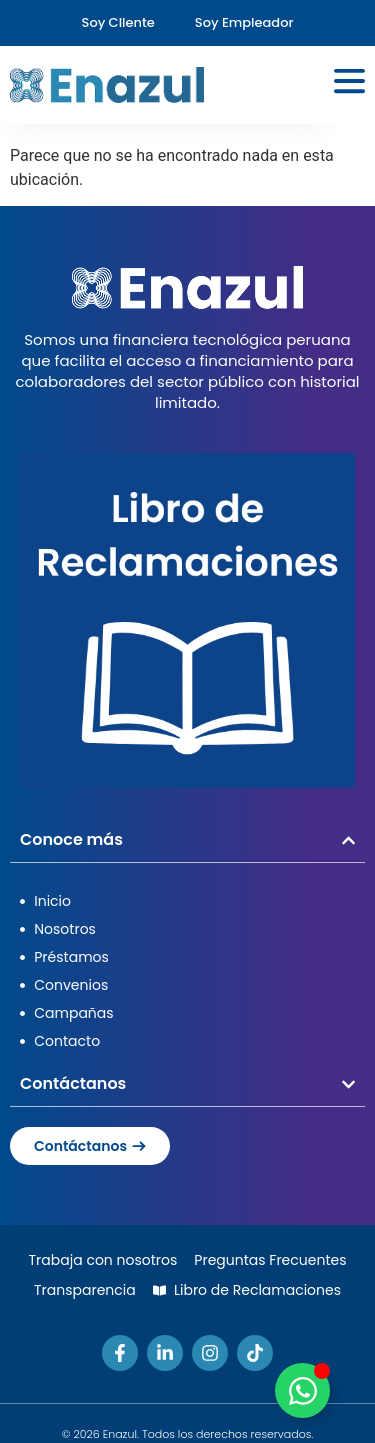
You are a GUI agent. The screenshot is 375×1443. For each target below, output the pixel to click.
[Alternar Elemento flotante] (302, 1390)
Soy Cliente (118, 22)
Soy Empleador (244, 22)
